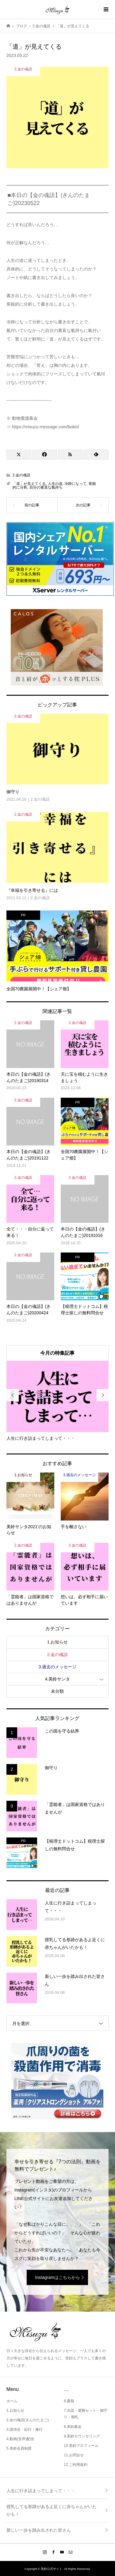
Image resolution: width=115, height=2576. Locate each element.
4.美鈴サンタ (57, 1679)
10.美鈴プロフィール (81, 2446)
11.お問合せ (74, 2455)
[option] (57, 1401)
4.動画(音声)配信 (20, 2439)
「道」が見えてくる (29, 484)
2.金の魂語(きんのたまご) (27, 2420)
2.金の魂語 (21, 475)
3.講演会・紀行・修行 (24, 2429)
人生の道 (55, 484)
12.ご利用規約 (75, 2464)
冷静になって (75, 484)
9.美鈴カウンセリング (82, 2436)
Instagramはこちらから (57, 2277)
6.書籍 (69, 2401)
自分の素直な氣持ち (46, 487)
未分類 (57, 1691)
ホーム (11, 2401)
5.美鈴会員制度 (19, 2448)
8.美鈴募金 (73, 2427)
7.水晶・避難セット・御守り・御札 (85, 2413)
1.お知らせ (57, 1642)
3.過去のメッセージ (58, 1666)
